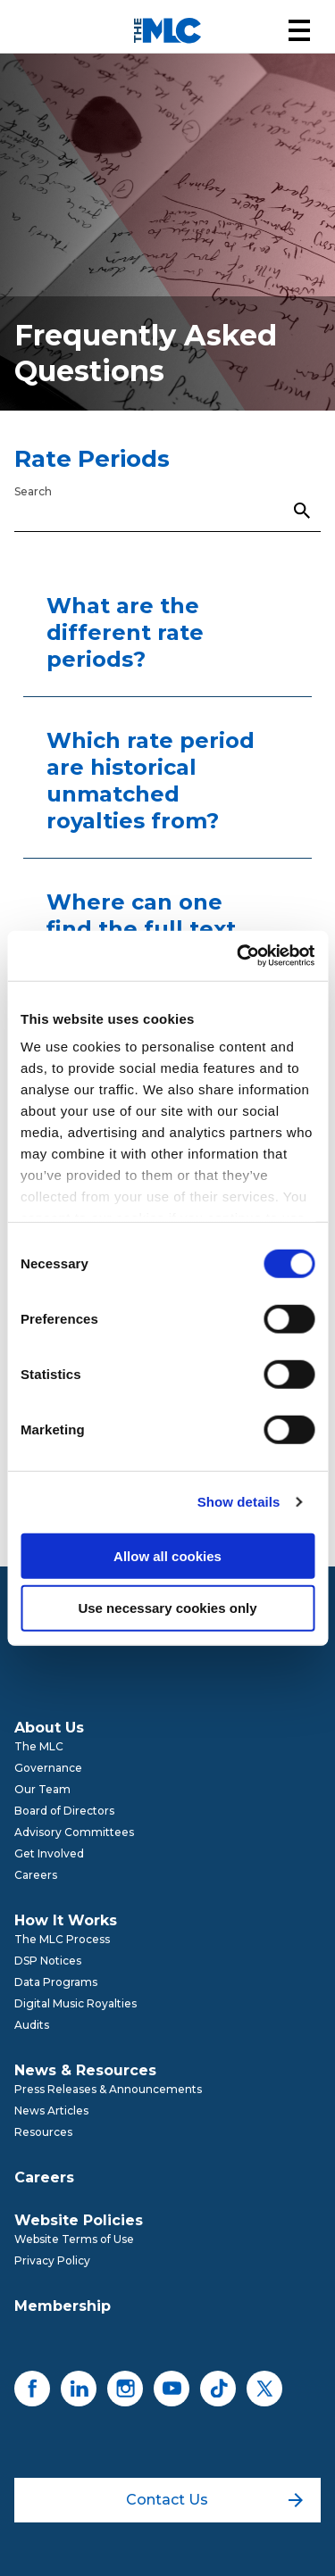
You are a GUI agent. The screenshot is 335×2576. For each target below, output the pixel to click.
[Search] (167, 509)
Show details (239, 1501)
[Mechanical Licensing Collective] (167, 31)
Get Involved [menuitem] (49, 1853)
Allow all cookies (167, 1555)
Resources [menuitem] (43, 2132)
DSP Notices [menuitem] (47, 1960)
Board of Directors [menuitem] (64, 1810)
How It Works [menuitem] (65, 1920)
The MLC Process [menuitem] (62, 1939)
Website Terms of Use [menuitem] (74, 2239)
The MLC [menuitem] (38, 1746)
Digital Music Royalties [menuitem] (75, 2003)
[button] (299, 30)
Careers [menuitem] (35, 1875)
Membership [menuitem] (62, 2306)
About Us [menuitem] (49, 1727)
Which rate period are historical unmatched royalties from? (150, 780)
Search (33, 491)
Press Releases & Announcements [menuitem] (108, 2089)
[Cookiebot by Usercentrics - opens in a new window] (238, 956)
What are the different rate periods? (125, 632)
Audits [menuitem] (31, 2025)
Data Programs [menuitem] (55, 1982)
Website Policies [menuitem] (78, 2220)
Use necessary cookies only (167, 1608)
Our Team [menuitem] (42, 1789)
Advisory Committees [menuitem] (74, 1832)
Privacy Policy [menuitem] (52, 2260)
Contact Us (214, 2499)
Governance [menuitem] (48, 1767)
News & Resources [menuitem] (85, 2070)
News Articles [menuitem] (51, 2110)
